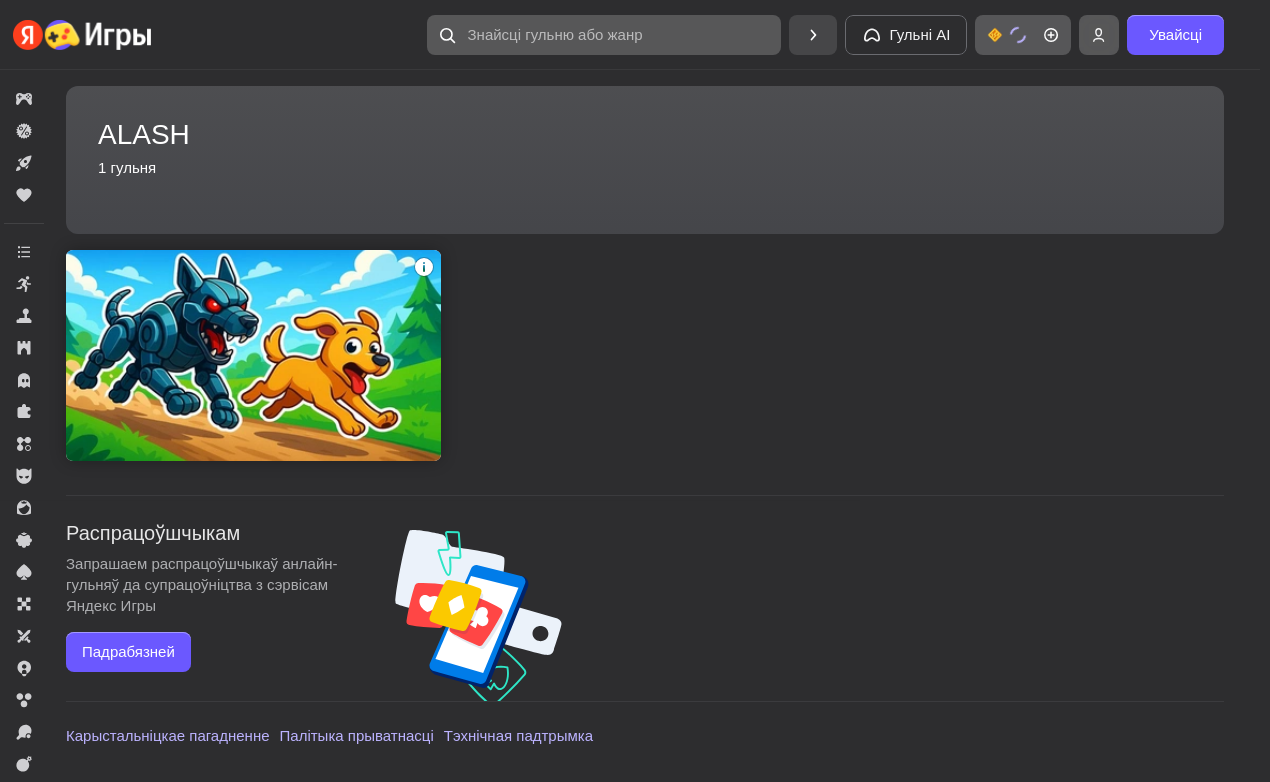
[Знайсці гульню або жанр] (604, 35)
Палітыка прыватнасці (357, 735)
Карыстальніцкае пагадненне (168, 735)
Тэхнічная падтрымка (518, 735)
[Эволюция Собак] (253, 355)
